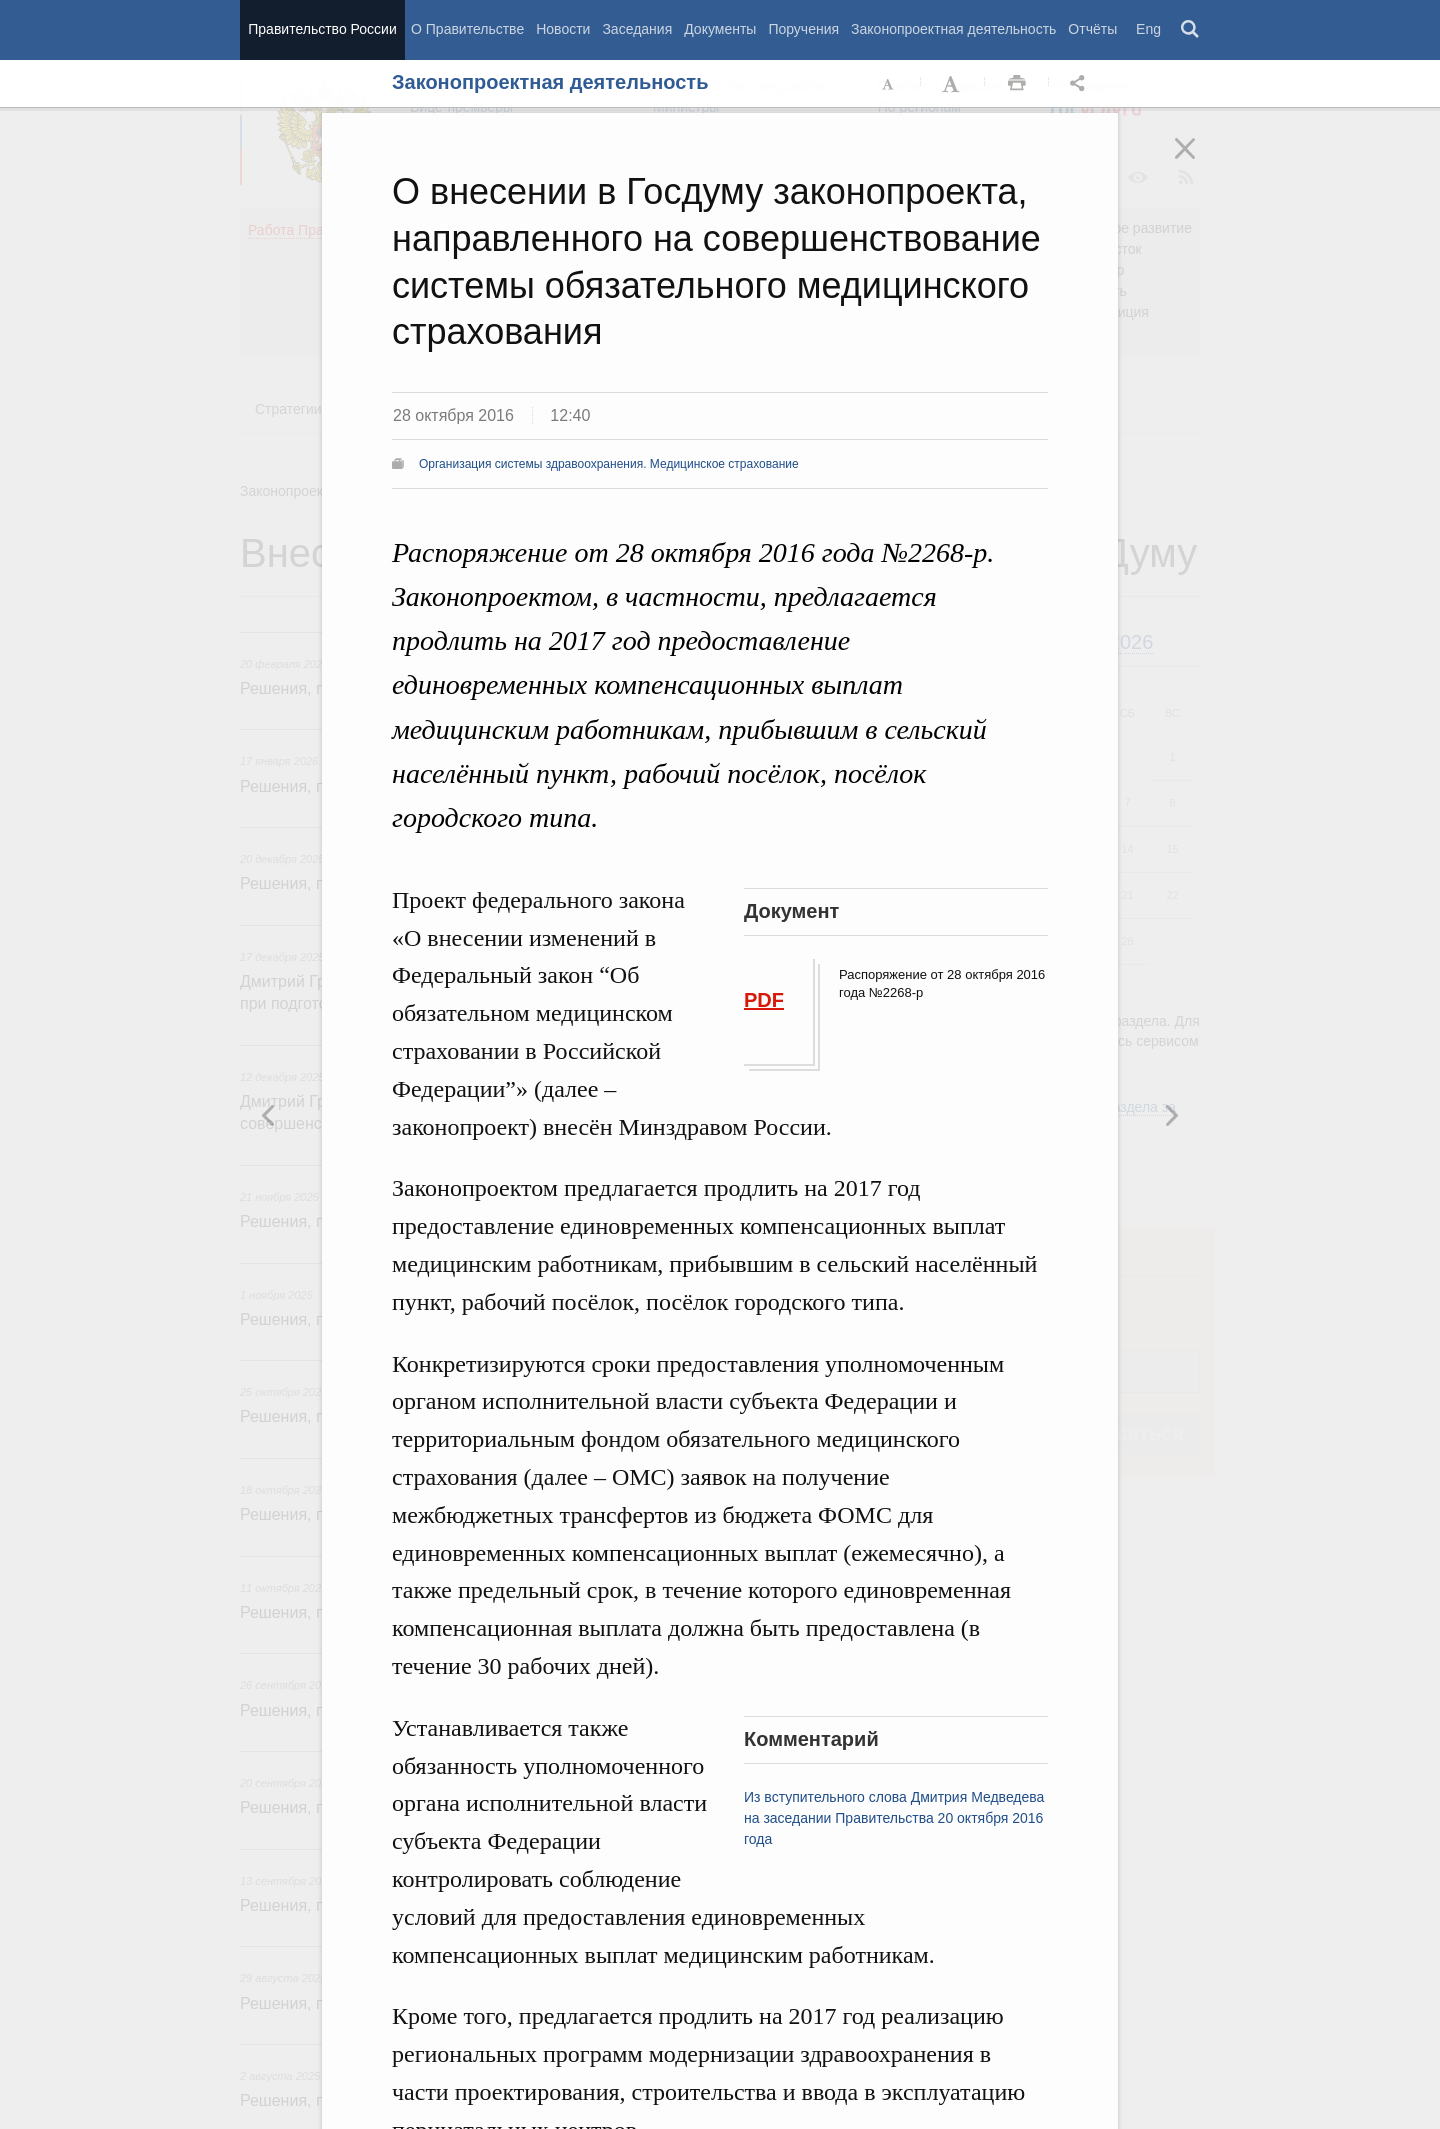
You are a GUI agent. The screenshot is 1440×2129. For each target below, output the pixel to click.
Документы (720, 29)
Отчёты (1092, 29)
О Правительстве (467, 29)
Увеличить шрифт (953, 84)
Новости (563, 29)
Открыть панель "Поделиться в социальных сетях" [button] (1081, 84)
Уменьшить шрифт (889, 84)
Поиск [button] (1191, 30)
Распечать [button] (1017, 84)
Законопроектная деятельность (953, 29)
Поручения (803, 29)
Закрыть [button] (1199, 162)
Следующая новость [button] (269, 1115)
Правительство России (322, 29)
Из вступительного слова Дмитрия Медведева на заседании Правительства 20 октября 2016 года (894, 1818)
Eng (1148, 29)
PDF (764, 1000)
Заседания (637, 29)
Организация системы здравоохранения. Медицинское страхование (609, 464)
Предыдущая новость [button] (1171, 1115)
